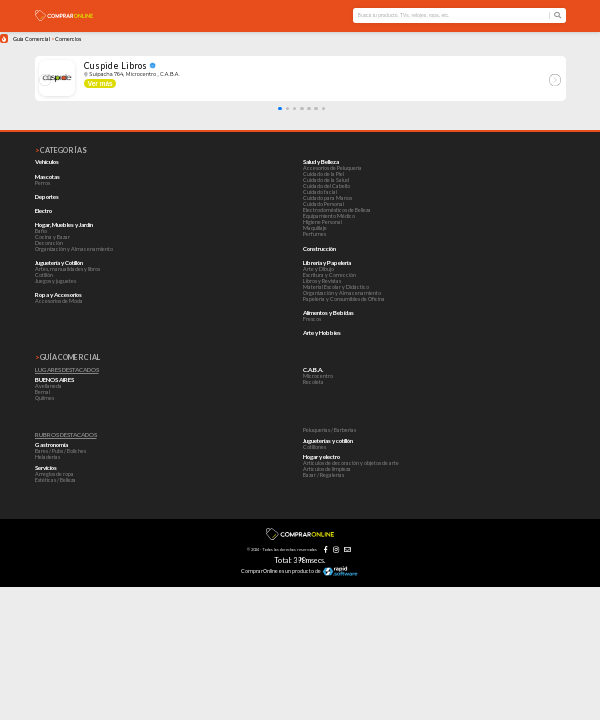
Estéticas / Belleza (55, 480)
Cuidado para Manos (327, 198)
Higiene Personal (322, 222)
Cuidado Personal (323, 204)
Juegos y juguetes (55, 281)
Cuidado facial (320, 192)
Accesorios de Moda (59, 301)
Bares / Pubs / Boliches (60, 451)
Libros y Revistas (322, 281)
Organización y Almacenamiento (74, 249)
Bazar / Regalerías (323, 475)
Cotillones (314, 447)
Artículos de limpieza (327, 469)
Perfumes (314, 234)
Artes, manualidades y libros (67, 269)
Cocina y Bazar (52, 237)
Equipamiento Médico (329, 216)
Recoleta (313, 382)
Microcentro (318, 376)
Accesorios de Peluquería (332, 168)
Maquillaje (315, 228)
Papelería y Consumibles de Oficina (344, 299)
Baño (41, 231)
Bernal (42, 392)
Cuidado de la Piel (323, 174)
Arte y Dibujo (318, 269)
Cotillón (44, 275)
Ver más (100, 83)
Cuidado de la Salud (326, 180)
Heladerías (47, 457)
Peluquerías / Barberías (329, 430)
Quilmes (44, 398)
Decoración (49, 243)
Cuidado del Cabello (326, 186)
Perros (42, 183)
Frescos (312, 319)
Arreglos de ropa (54, 474)
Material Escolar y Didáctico (336, 287)
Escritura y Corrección (329, 275)
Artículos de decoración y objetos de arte (351, 463)
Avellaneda (48, 386)
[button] (280, 109)
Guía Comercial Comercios (47, 39)
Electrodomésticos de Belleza (337, 210)
